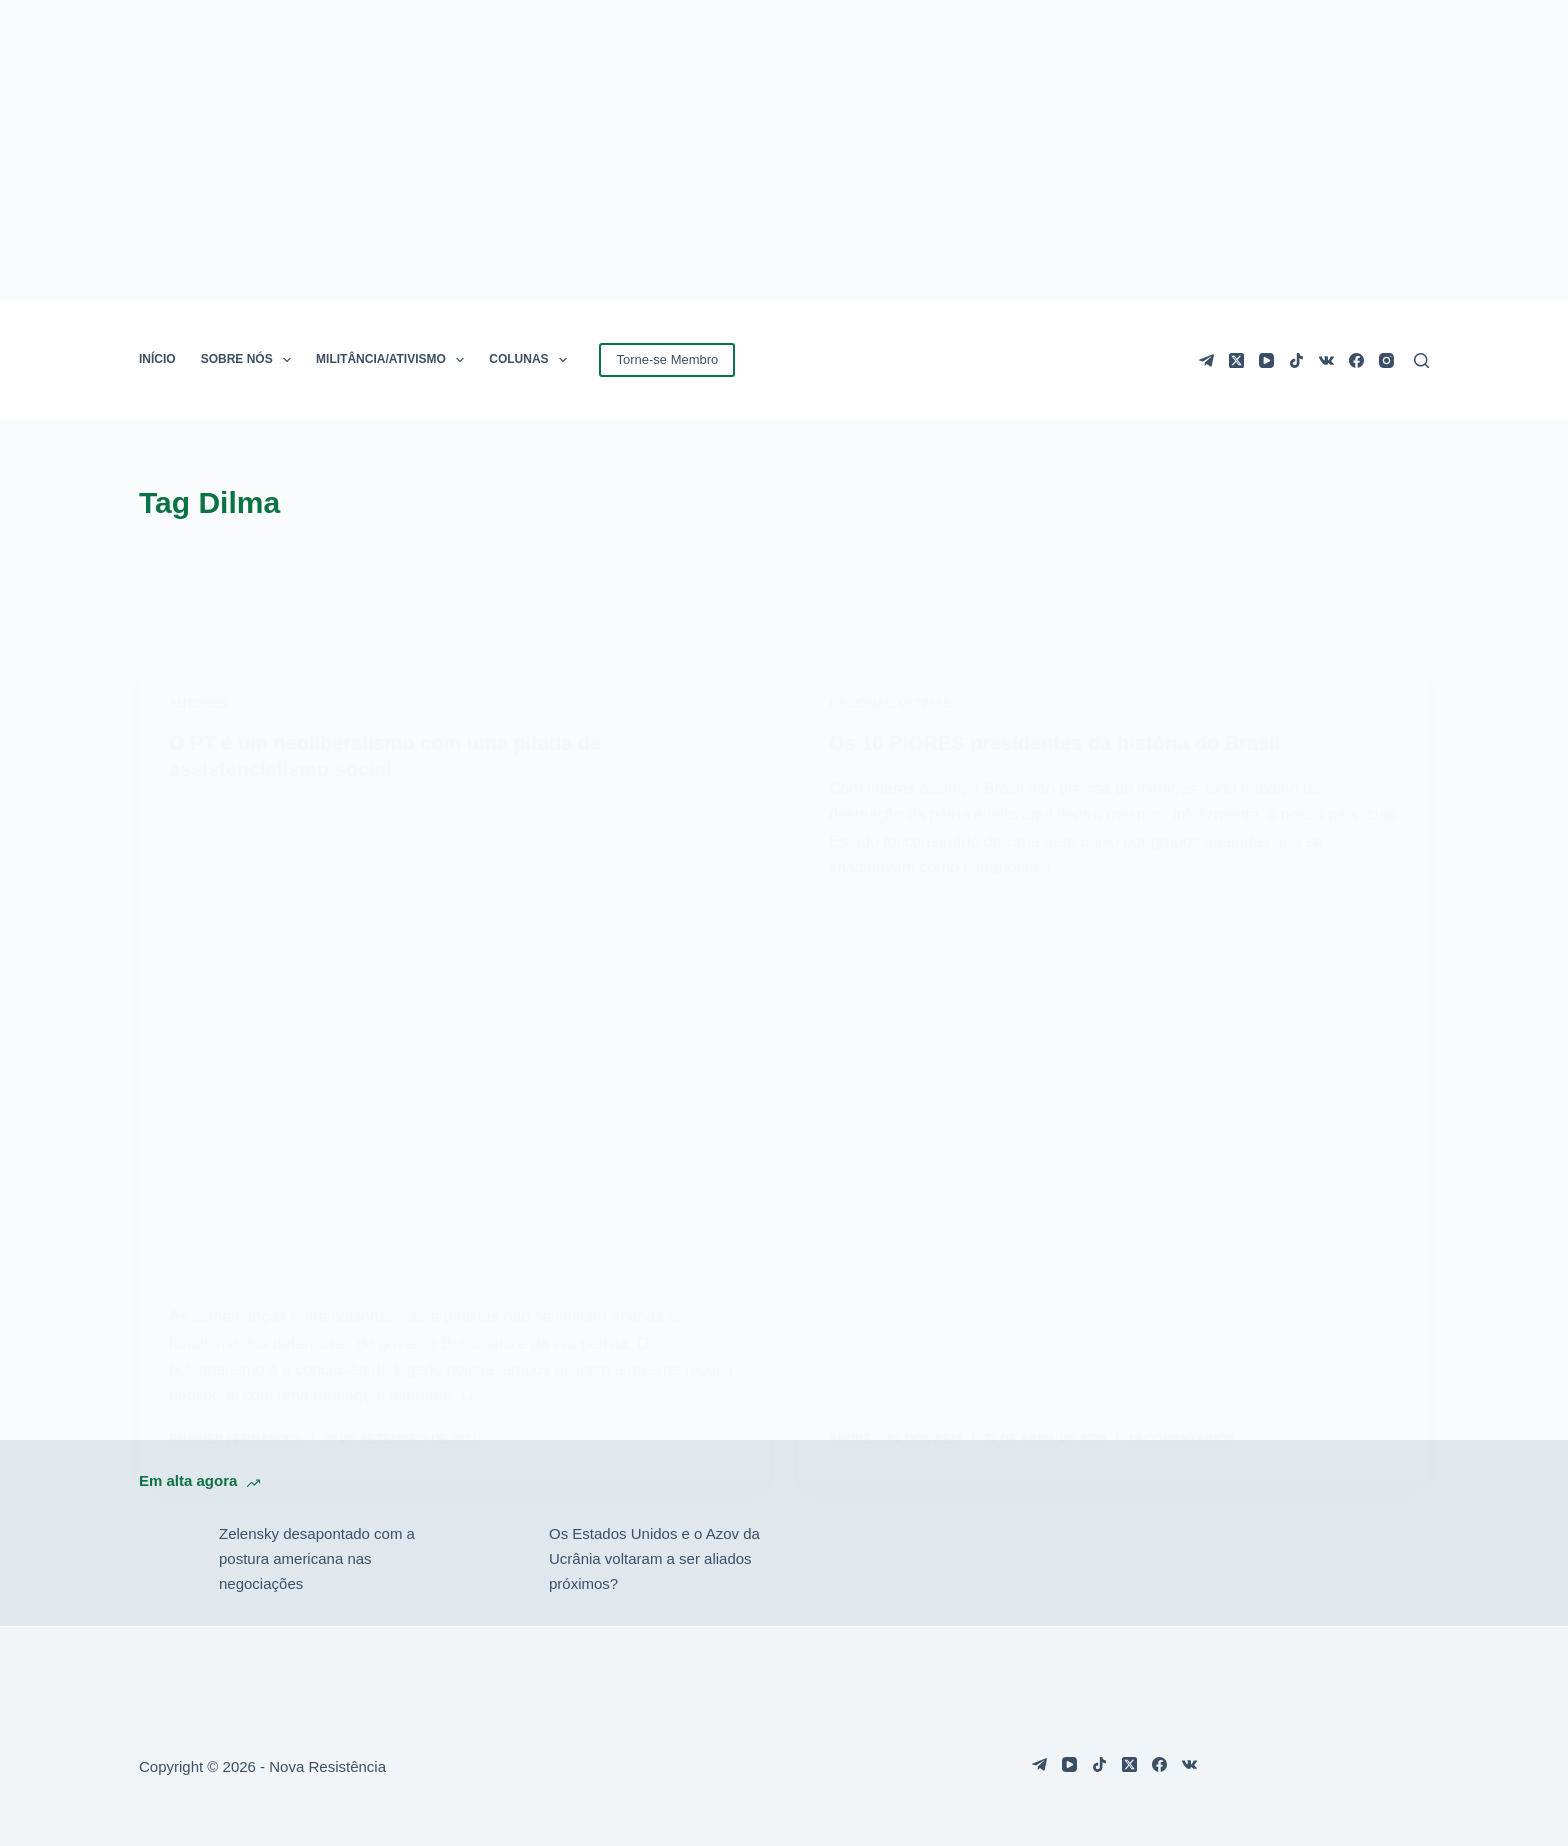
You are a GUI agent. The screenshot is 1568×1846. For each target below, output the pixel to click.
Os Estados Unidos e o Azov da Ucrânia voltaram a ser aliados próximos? (654, 1558)
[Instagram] (1386, 360)
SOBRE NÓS (250, 360)
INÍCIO (157, 359)
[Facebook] (1356, 360)
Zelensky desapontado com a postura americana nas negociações (317, 1558)
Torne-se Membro (667, 359)
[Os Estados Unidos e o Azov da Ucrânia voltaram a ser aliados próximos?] (499, 1559)
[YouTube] (1266, 360)
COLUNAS (532, 360)
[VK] (1326, 360)
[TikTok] (1296, 360)
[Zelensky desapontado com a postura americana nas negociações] (169, 1559)
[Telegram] (1206, 360)
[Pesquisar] (1421, 360)
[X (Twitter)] (1236, 360)
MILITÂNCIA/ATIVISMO (394, 360)
